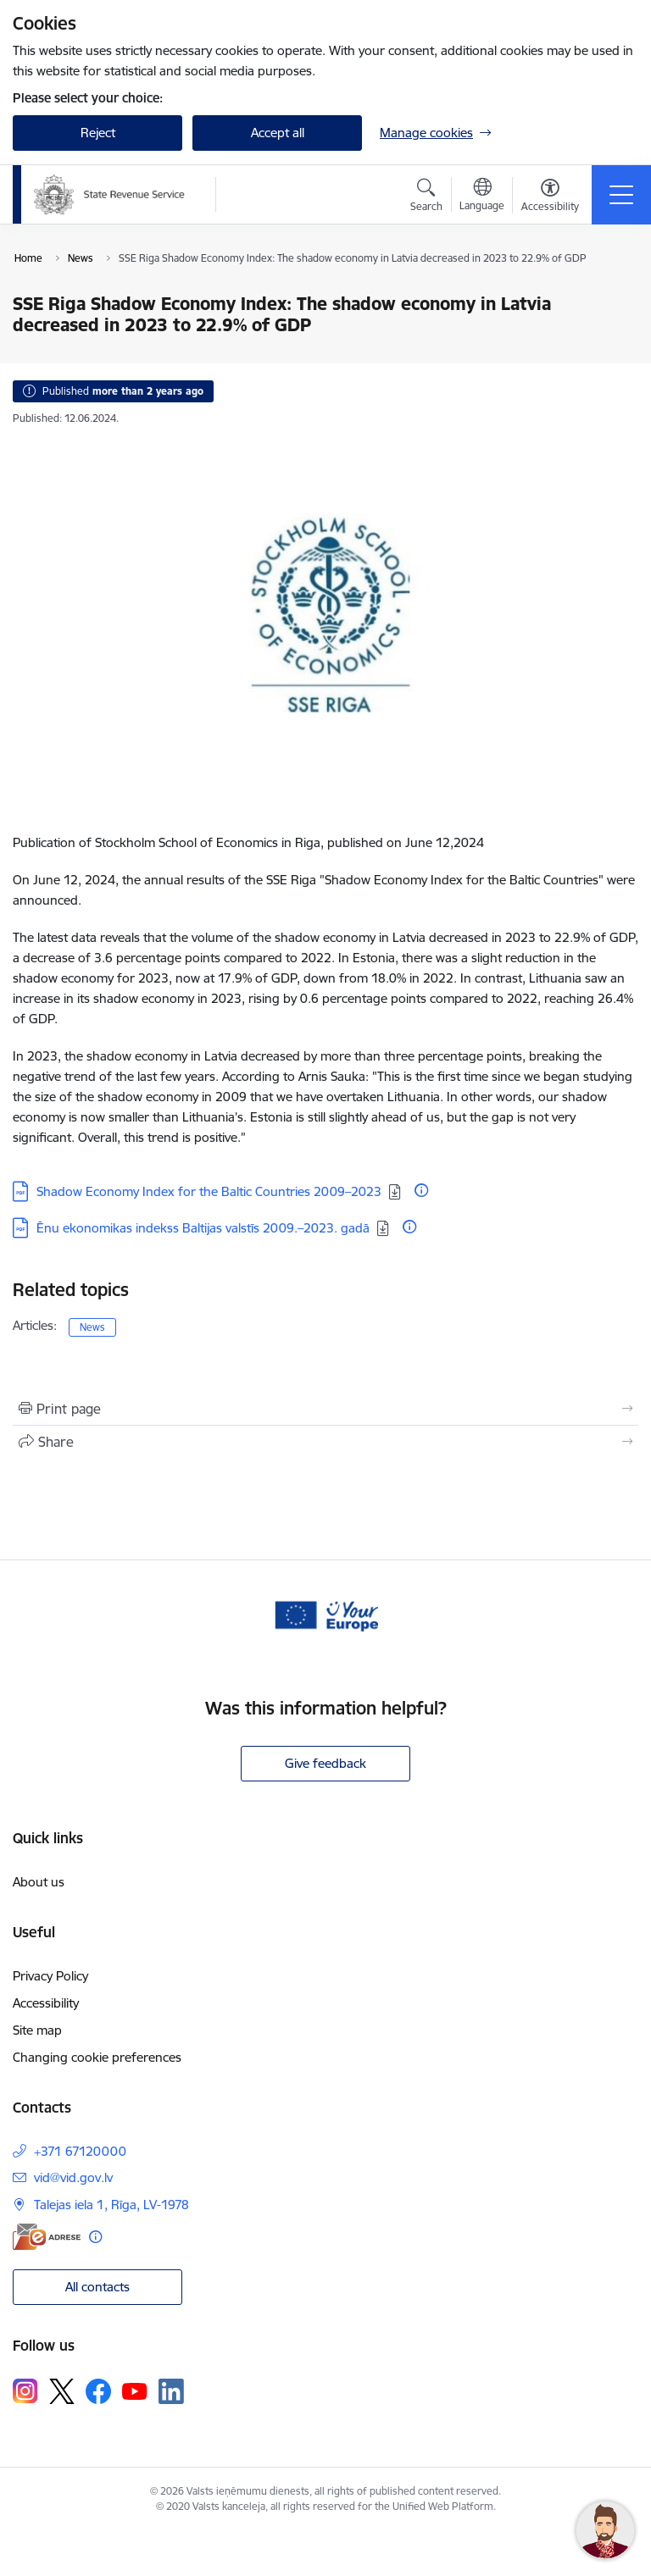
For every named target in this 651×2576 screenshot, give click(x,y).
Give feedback (325, 1763)
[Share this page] (325, 1442)
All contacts (97, 2287)
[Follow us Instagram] (25, 2391)
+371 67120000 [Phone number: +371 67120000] (80, 2151)
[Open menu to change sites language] (482, 196)
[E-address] (47, 2237)
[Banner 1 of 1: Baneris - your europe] (325, 1614)
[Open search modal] (426, 197)
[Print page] (325, 1409)
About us (38, 1882)
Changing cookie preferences (97, 2057)
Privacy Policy (50, 1976)
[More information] (421, 1190)
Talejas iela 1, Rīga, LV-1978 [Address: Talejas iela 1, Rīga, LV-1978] (111, 2205)
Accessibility (46, 2003)
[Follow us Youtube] (134, 2390)
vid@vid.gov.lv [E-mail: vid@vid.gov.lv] (73, 2177)
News (92, 1327)
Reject (98, 133)
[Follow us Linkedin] (171, 2391)
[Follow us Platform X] (62, 2391)
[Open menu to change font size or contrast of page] (550, 197)
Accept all (277, 133)
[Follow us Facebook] (98, 2391)
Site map (37, 2030)
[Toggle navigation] (621, 194)
